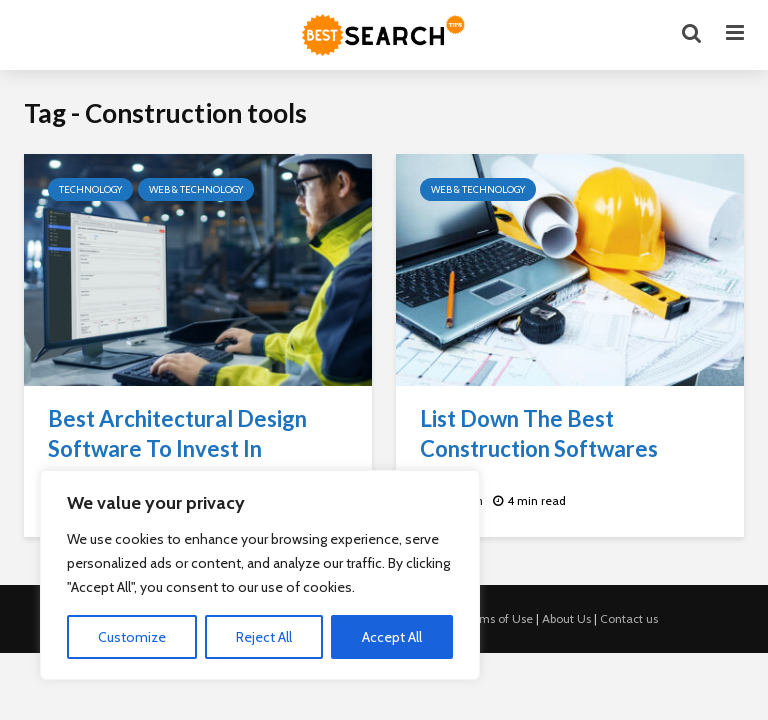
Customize (132, 637)
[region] (260, 575)
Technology (90, 189)
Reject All (264, 637)
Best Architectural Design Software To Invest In (177, 433)
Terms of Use (497, 618)
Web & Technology (196, 189)
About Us (566, 618)
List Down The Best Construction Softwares (539, 433)
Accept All (392, 637)
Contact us (629, 618)
